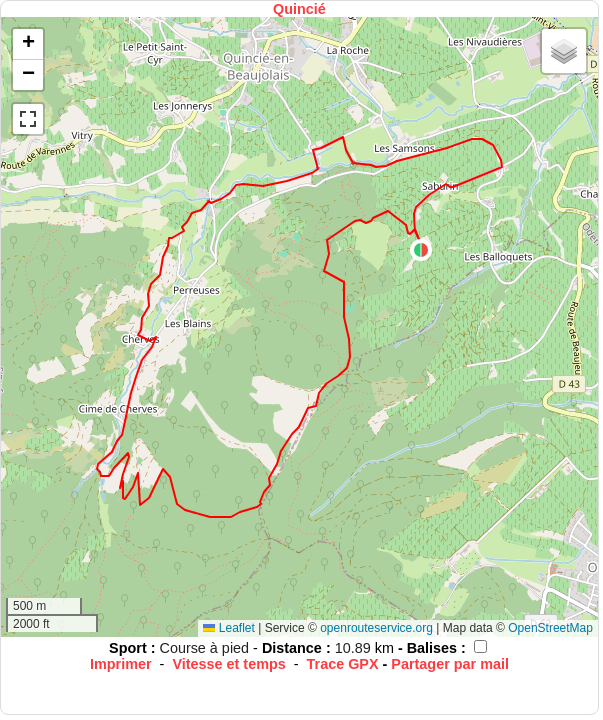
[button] (421, 250)
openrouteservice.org (376, 628)
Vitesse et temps (228, 664)
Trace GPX (343, 664)
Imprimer (121, 664)
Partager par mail (450, 664)
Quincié (299, 9)
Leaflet (228, 628)
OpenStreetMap (550, 628)
